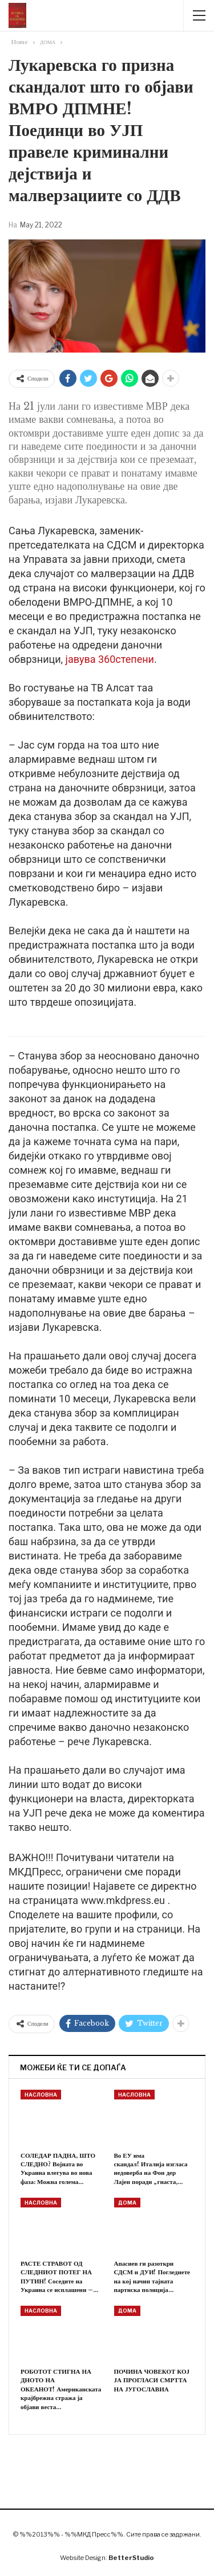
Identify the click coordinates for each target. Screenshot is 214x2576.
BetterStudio (131, 2558)
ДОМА (127, 2202)
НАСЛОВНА (41, 2094)
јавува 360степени (110, 659)
